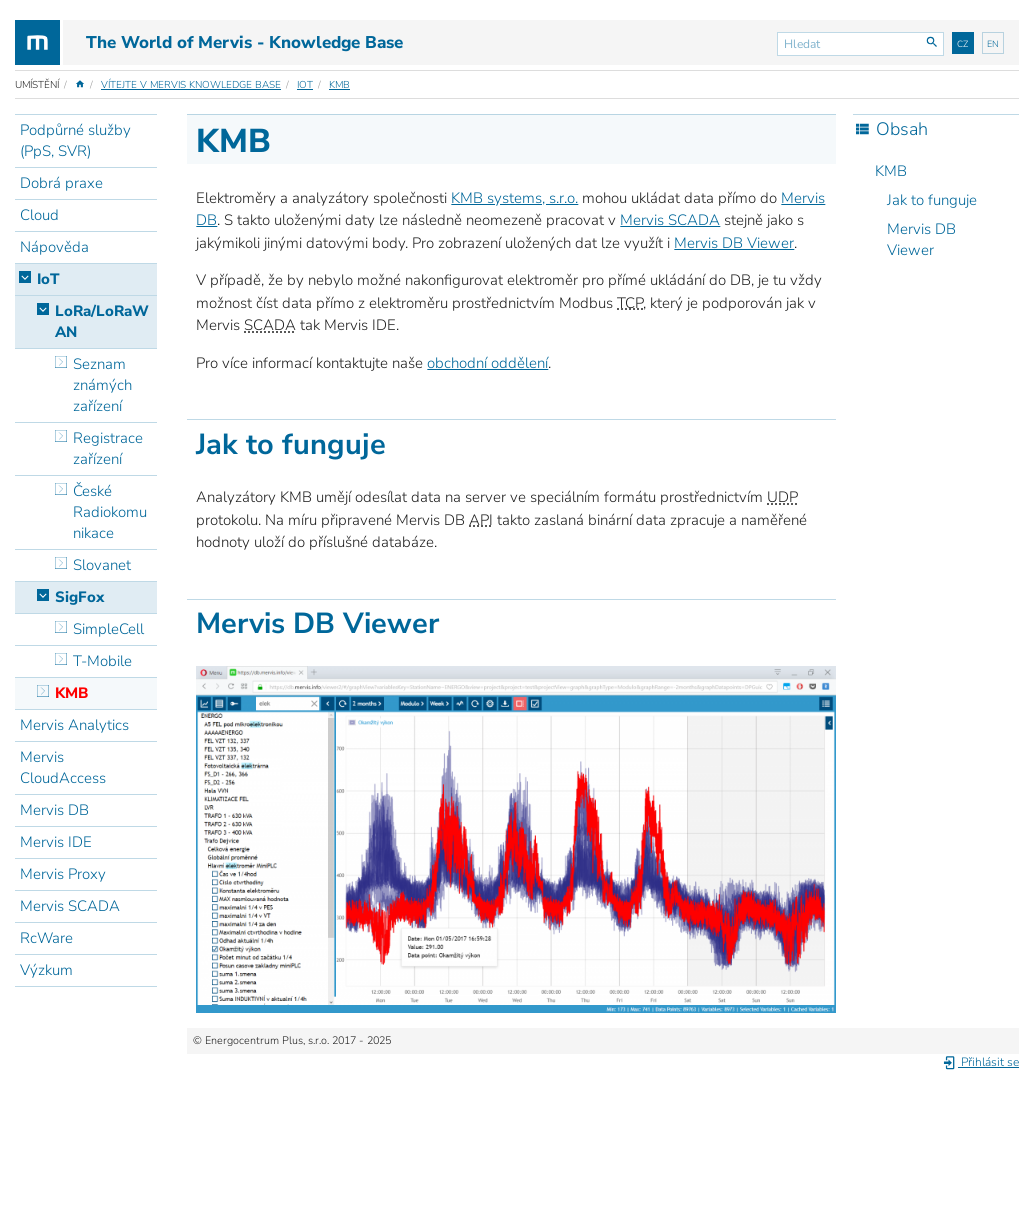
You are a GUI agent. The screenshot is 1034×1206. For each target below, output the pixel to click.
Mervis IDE (56, 842)
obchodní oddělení (487, 363)
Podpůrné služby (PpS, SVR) (75, 140)
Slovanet (102, 565)
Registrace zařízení (108, 448)
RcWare (46, 938)
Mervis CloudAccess (63, 767)
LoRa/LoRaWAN (102, 321)
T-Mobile (102, 661)
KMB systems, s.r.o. (514, 198)
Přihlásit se (980, 1062)
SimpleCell (108, 629)
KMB (339, 85)
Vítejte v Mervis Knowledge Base (191, 85)
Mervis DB (54, 810)
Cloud (39, 215)
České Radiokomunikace (110, 512)
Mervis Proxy (63, 874)
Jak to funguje (932, 200)
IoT (305, 85)
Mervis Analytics (74, 725)
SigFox (79, 597)
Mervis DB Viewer (921, 239)
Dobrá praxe (61, 183)
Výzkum (46, 970)
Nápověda (54, 247)
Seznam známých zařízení (102, 385)
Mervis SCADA (70, 906)
